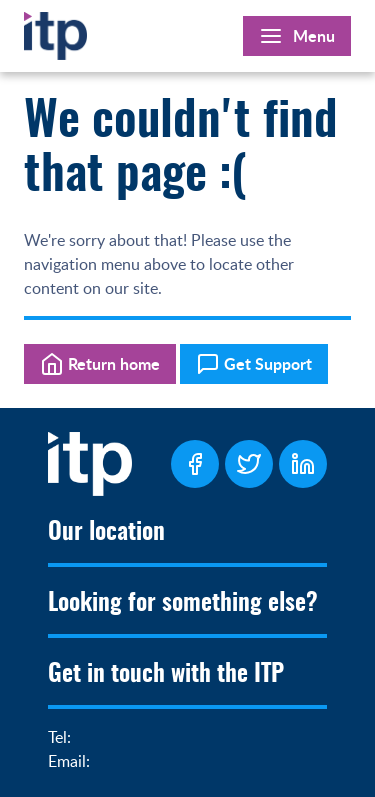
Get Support (254, 364)
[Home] (55, 32)
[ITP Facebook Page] (195, 464)
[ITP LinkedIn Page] (303, 464)
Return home (100, 364)
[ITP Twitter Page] (249, 464)
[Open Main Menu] (297, 36)
